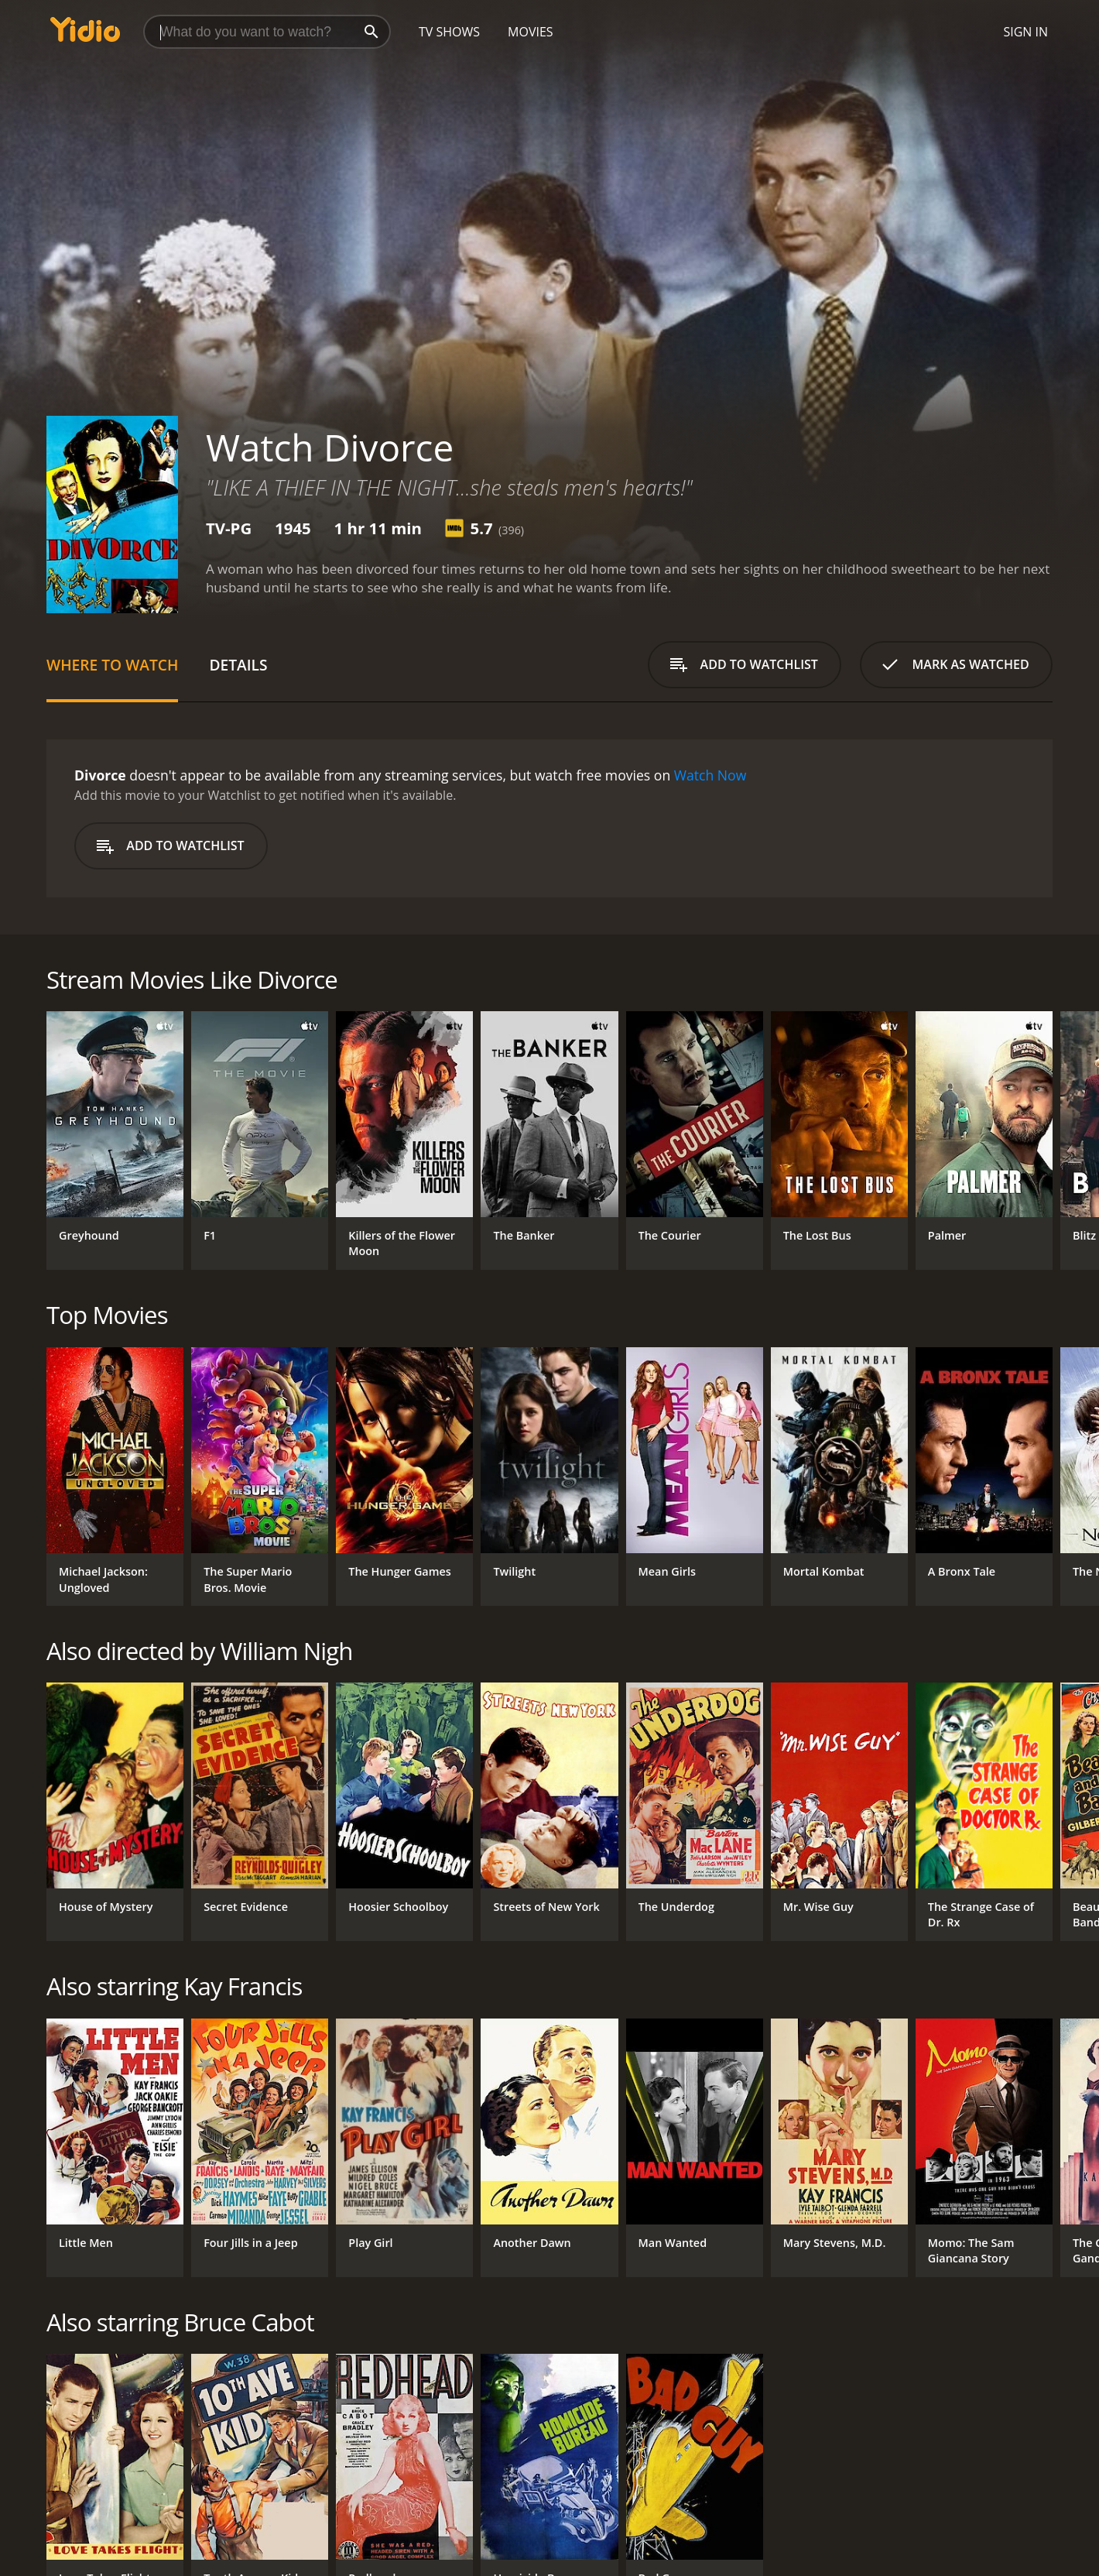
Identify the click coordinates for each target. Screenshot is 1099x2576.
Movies (530, 31)
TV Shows (449, 31)
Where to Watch (112, 664)
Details (238, 664)
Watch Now (710, 775)
